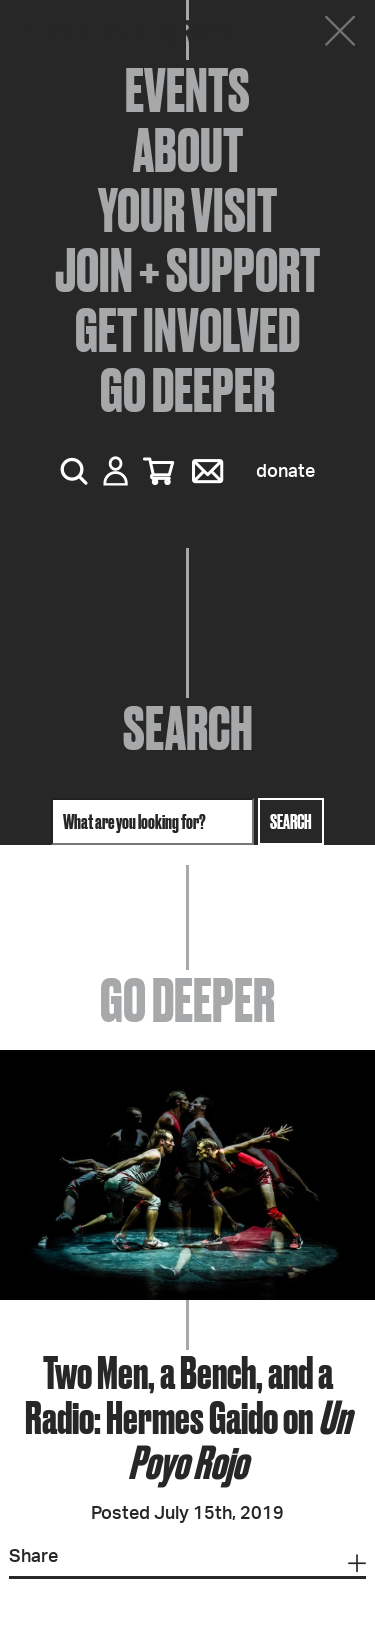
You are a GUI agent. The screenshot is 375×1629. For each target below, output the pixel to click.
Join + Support (187, 270)
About (188, 150)
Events (187, 90)
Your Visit (187, 210)
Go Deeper (187, 390)
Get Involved (187, 330)
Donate (285, 472)
